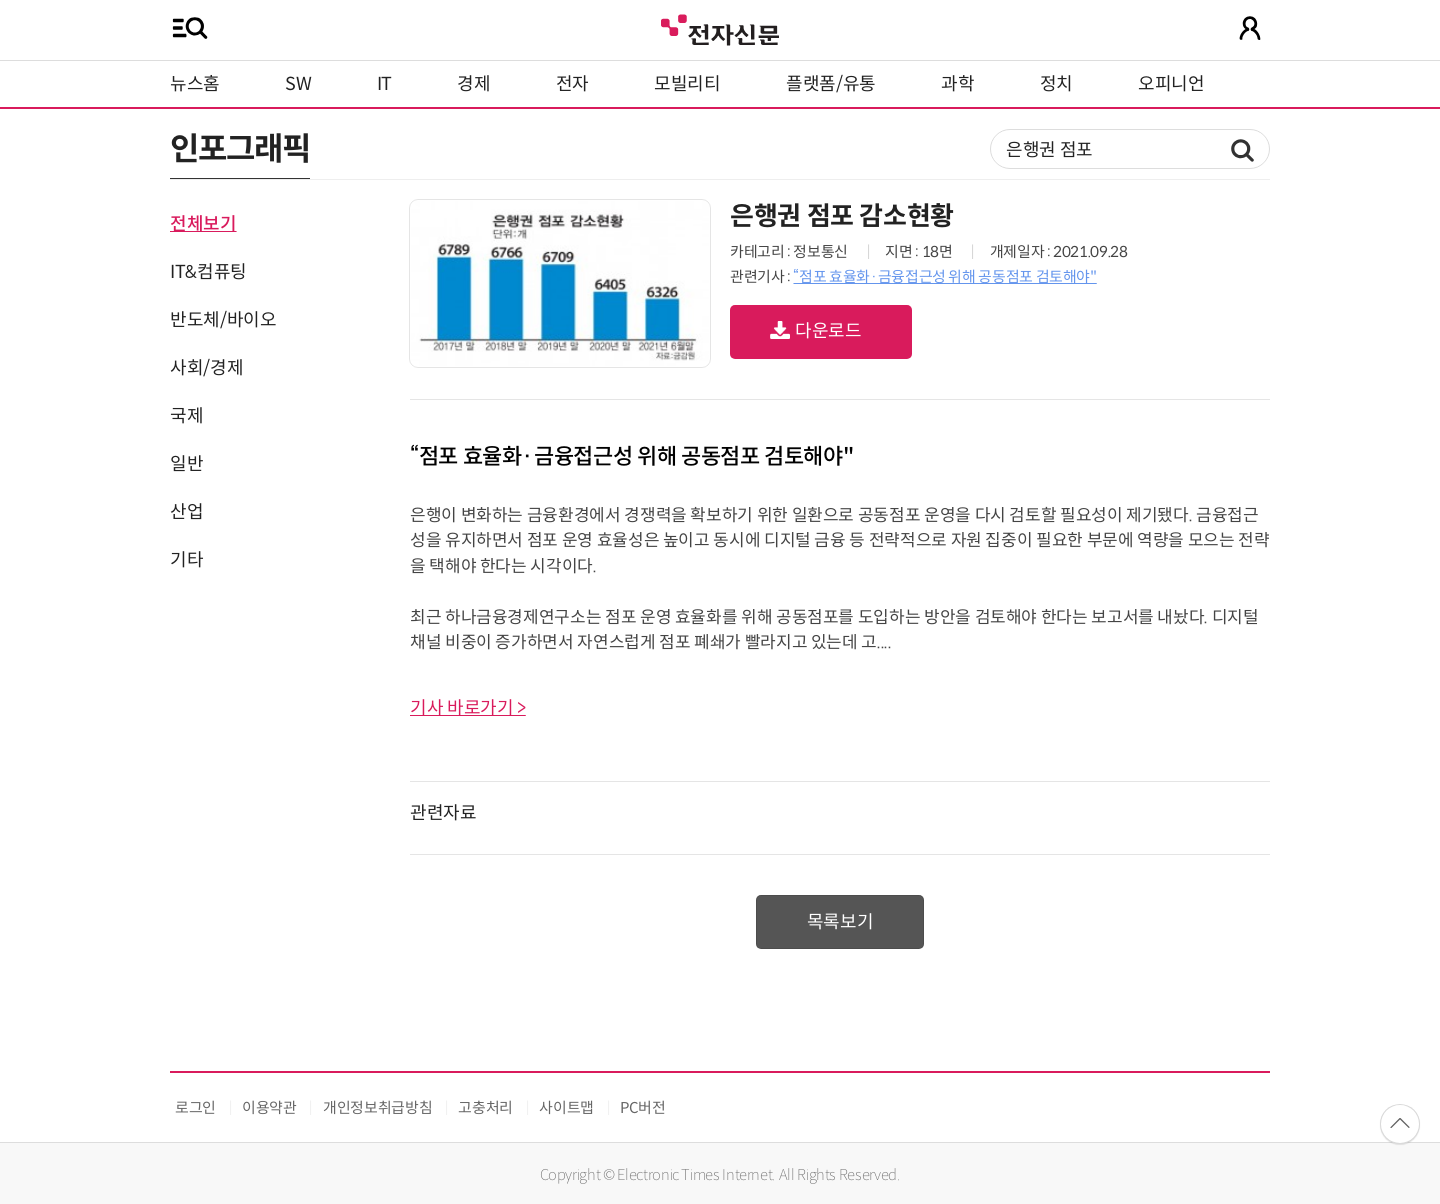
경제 (473, 84)
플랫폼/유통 (831, 84)
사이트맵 (566, 1107)
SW (298, 84)
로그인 (195, 1107)
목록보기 (840, 922)
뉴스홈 (195, 84)
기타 (186, 560)
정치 (1056, 84)
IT (384, 84)
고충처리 (485, 1107)
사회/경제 (206, 368)
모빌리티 (687, 84)
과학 (957, 84)
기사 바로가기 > (468, 708)
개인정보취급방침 (377, 1107)
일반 (186, 464)
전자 (572, 84)
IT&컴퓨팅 (208, 272)
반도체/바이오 (223, 320)
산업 (186, 512)
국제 (186, 416)
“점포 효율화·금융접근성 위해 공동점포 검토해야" (944, 276)
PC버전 (643, 1107)
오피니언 (1171, 84)
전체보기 (203, 224)
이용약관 (269, 1107)
